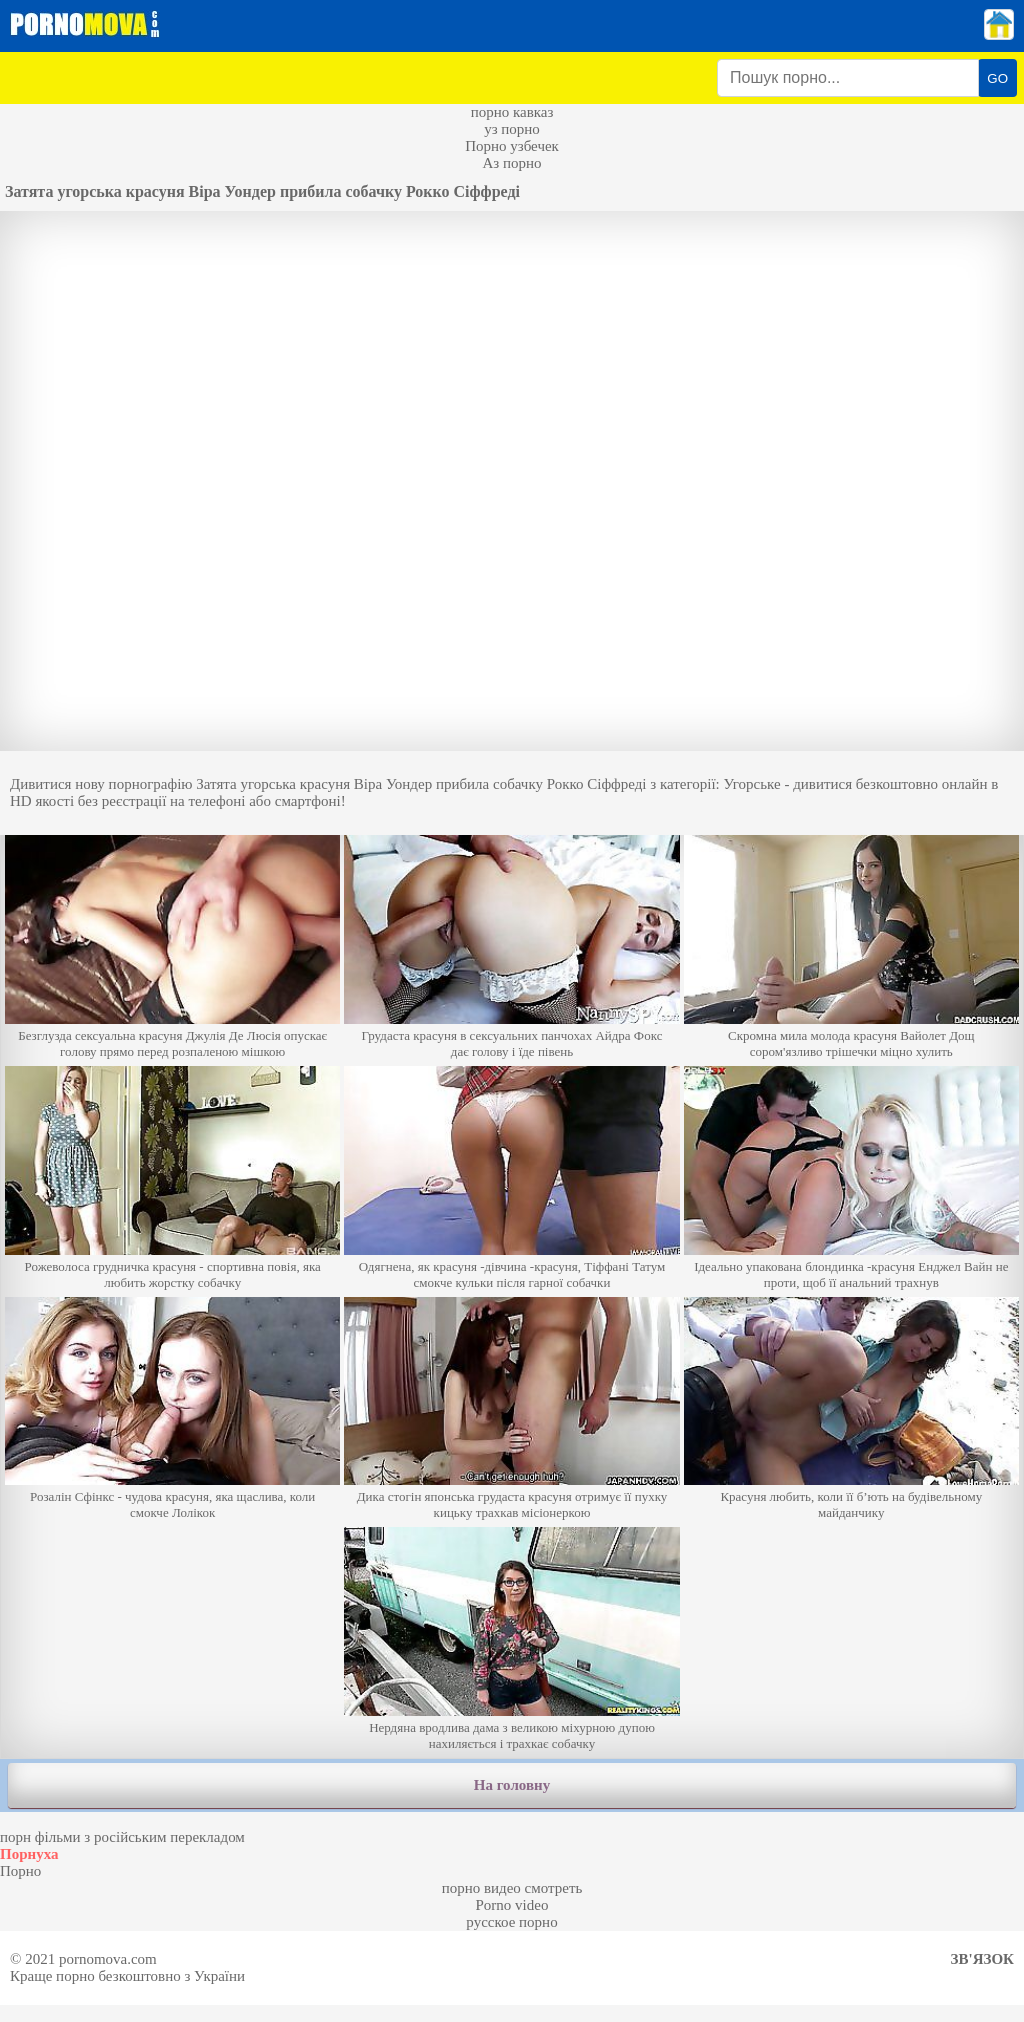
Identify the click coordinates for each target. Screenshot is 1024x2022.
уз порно (512, 129)
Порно (20, 1871)
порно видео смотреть (512, 1888)
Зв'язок (982, 1959)
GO (997, 78)
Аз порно (511, 163)
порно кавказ (512, 112)
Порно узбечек (512, 146)
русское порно (511, 1922)
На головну (512, 1785)
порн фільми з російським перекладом (122, 1837)
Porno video (512, 1905)
